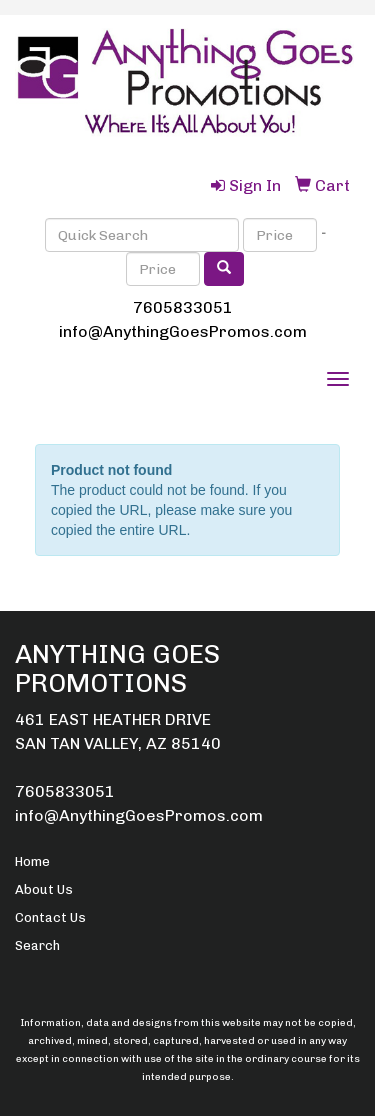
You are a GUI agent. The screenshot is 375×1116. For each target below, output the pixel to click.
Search (37, 945)
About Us (44, 889)
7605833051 (183, 307)
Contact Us (50, 917)
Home (32, 861)
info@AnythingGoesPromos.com (183, 331)
